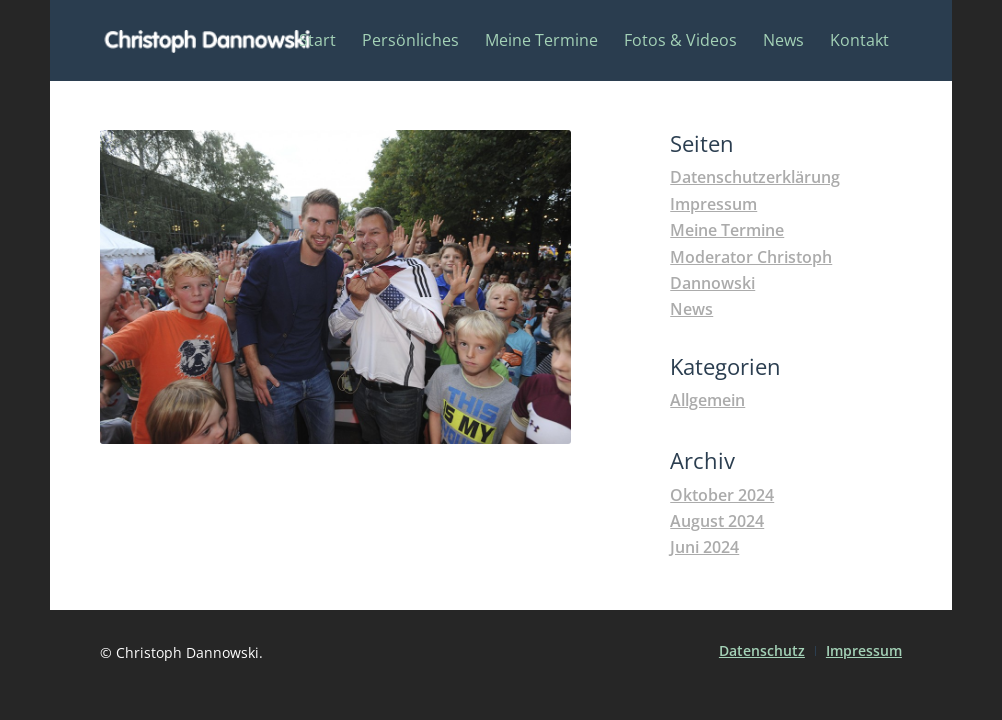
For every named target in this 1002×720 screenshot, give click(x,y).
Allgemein (707, 400)
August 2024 (717, 521)
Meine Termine (727, 230)
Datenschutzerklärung (755, 177)
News (691, 309)
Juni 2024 (704, 547)
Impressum (713, 204)
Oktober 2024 (722, 495)
